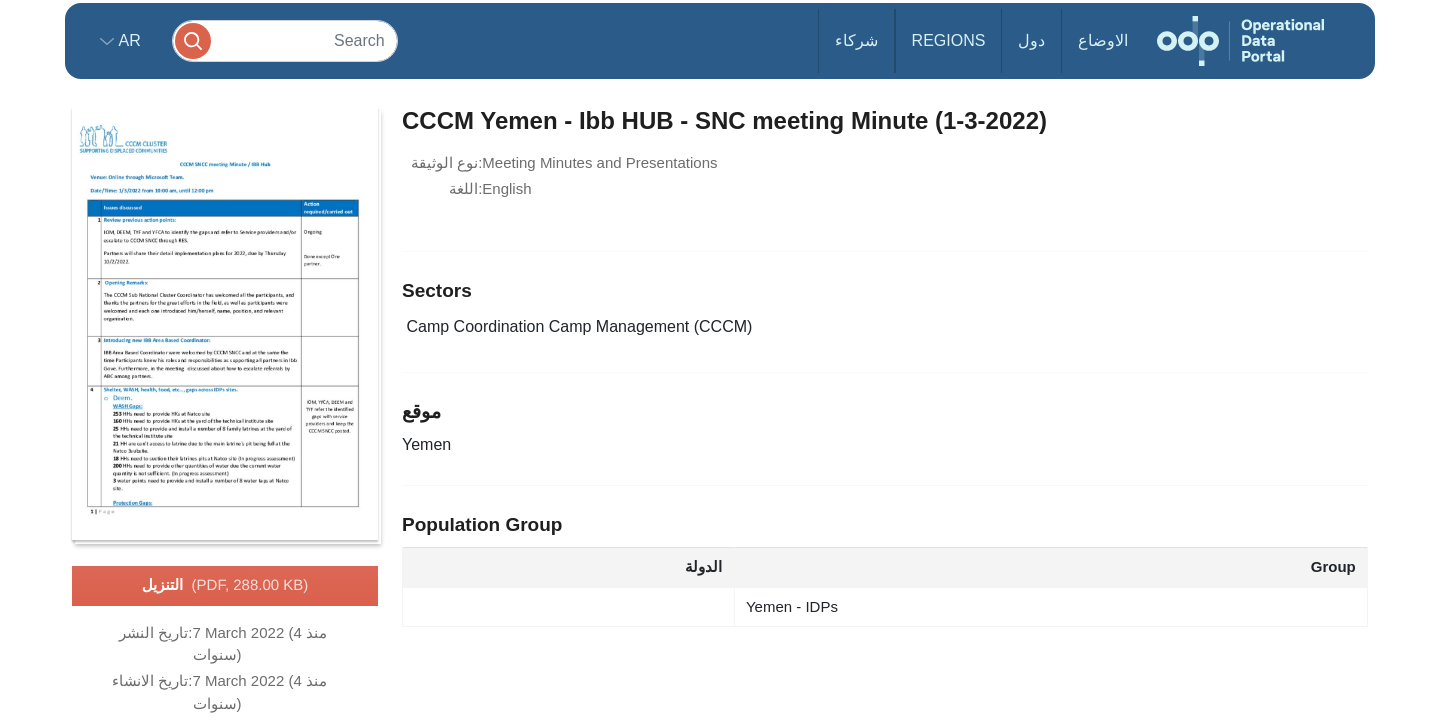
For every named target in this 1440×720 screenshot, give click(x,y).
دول (1031, 40)
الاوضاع (1103, 40)
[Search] (285, 40)
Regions (949, 40)
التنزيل (225, 586)
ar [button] (127, 40)
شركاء (856, 40)
